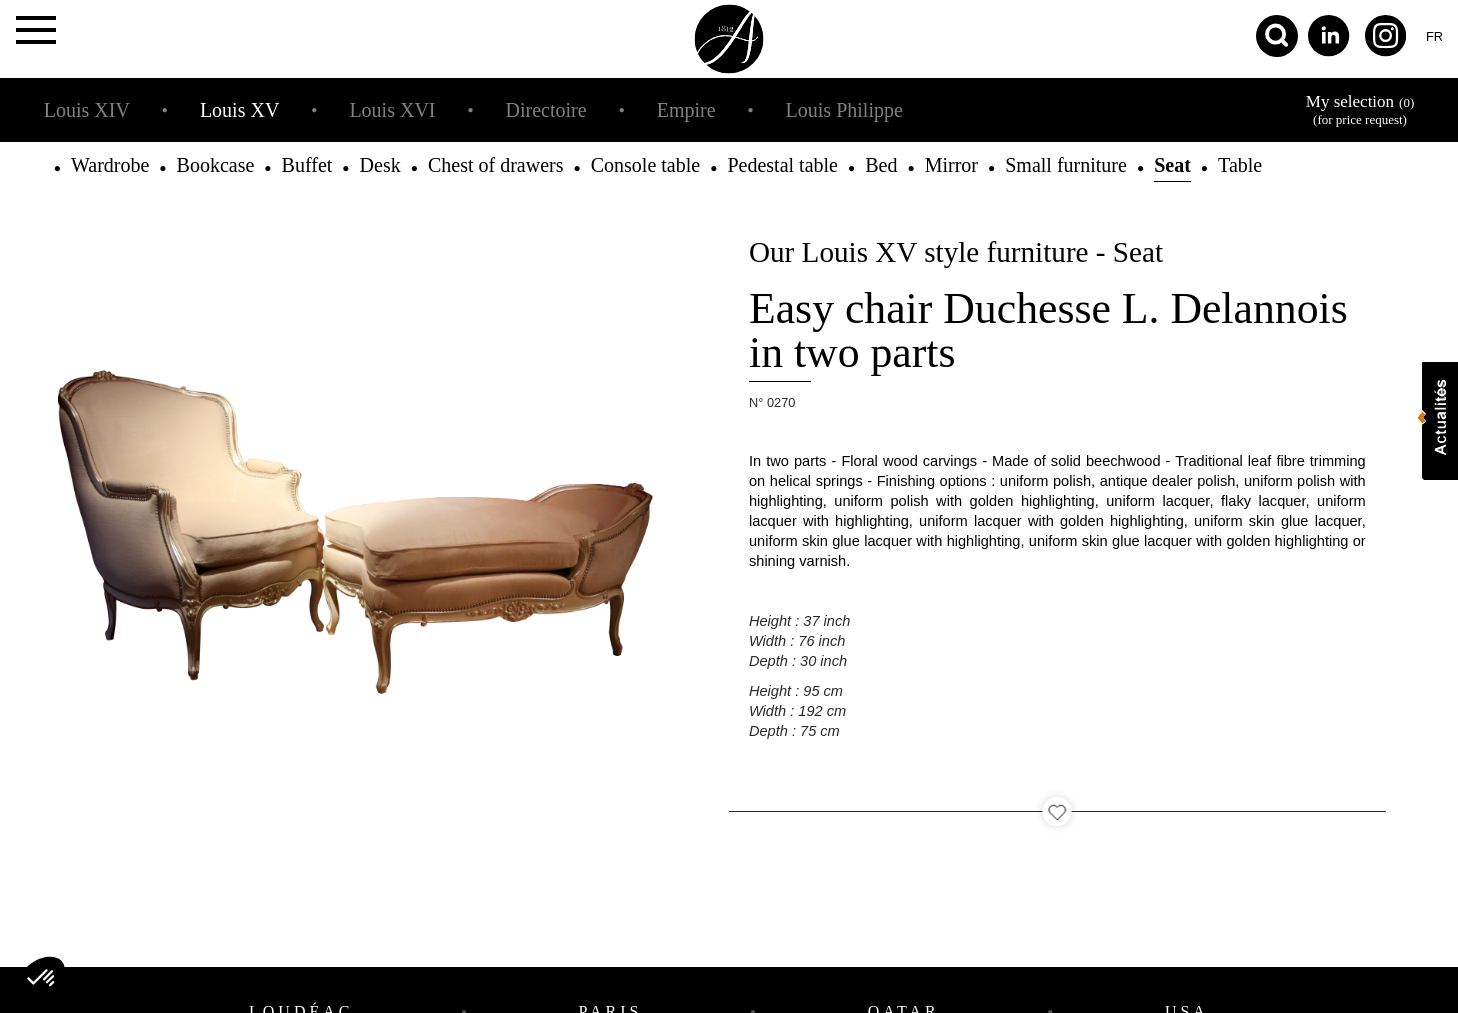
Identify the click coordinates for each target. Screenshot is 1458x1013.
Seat (1172, 165)
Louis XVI (392, 110)
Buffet (307, 165)
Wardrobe (110, 165)
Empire (686, 110)
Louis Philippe (844, 110)
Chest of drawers (496, 165)
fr (1434, 36)
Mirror (951, 165)
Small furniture (1066, 165)
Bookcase (216, 165)
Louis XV (239, 110)
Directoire (546, 110)
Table (1240, 165)
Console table (645, 165)
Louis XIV (87, 110)
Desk (380, 165)
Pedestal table (782, 165)
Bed (881, 165)
